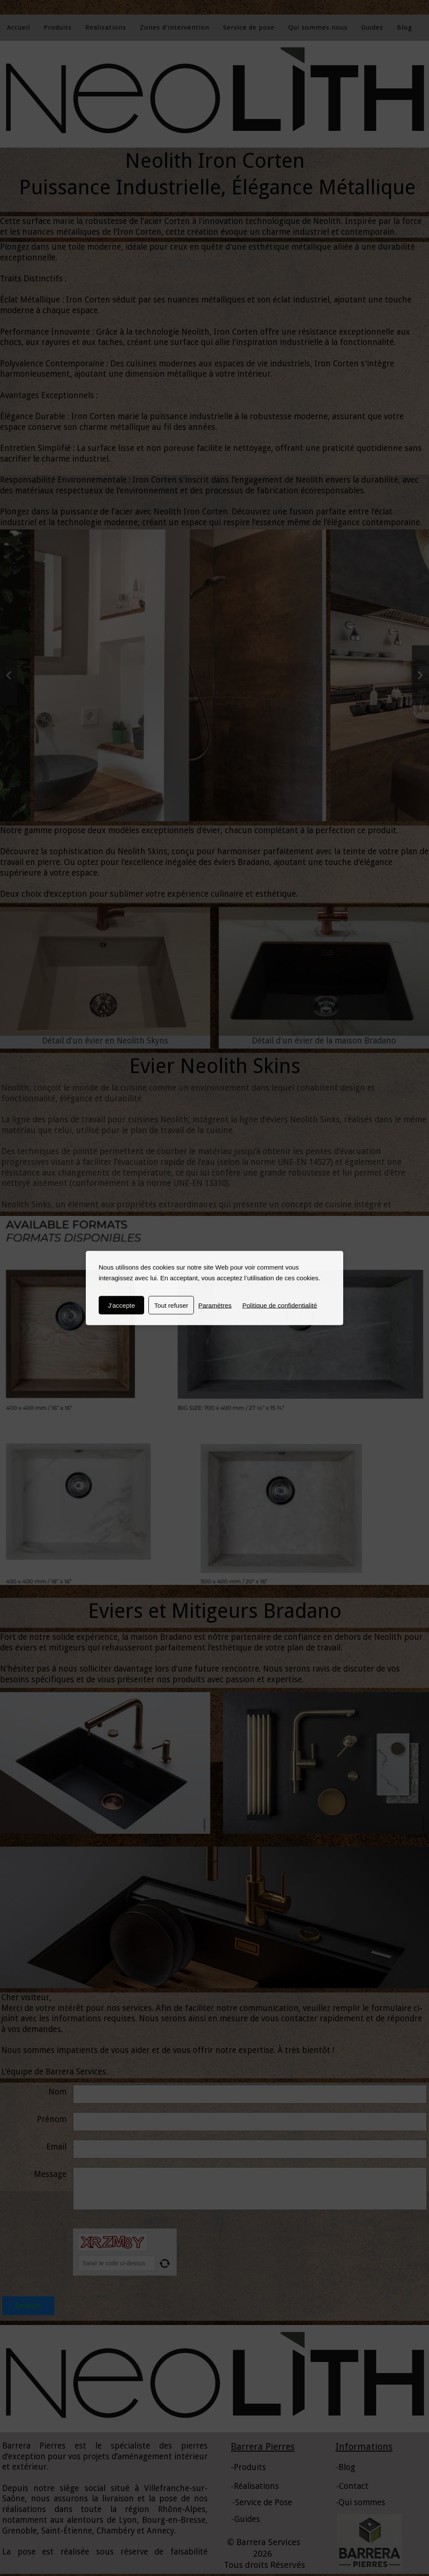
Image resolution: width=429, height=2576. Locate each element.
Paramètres (215, 1305)
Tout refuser (171, 1305)
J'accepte (121, 1305)
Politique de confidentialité (279, 1305)
